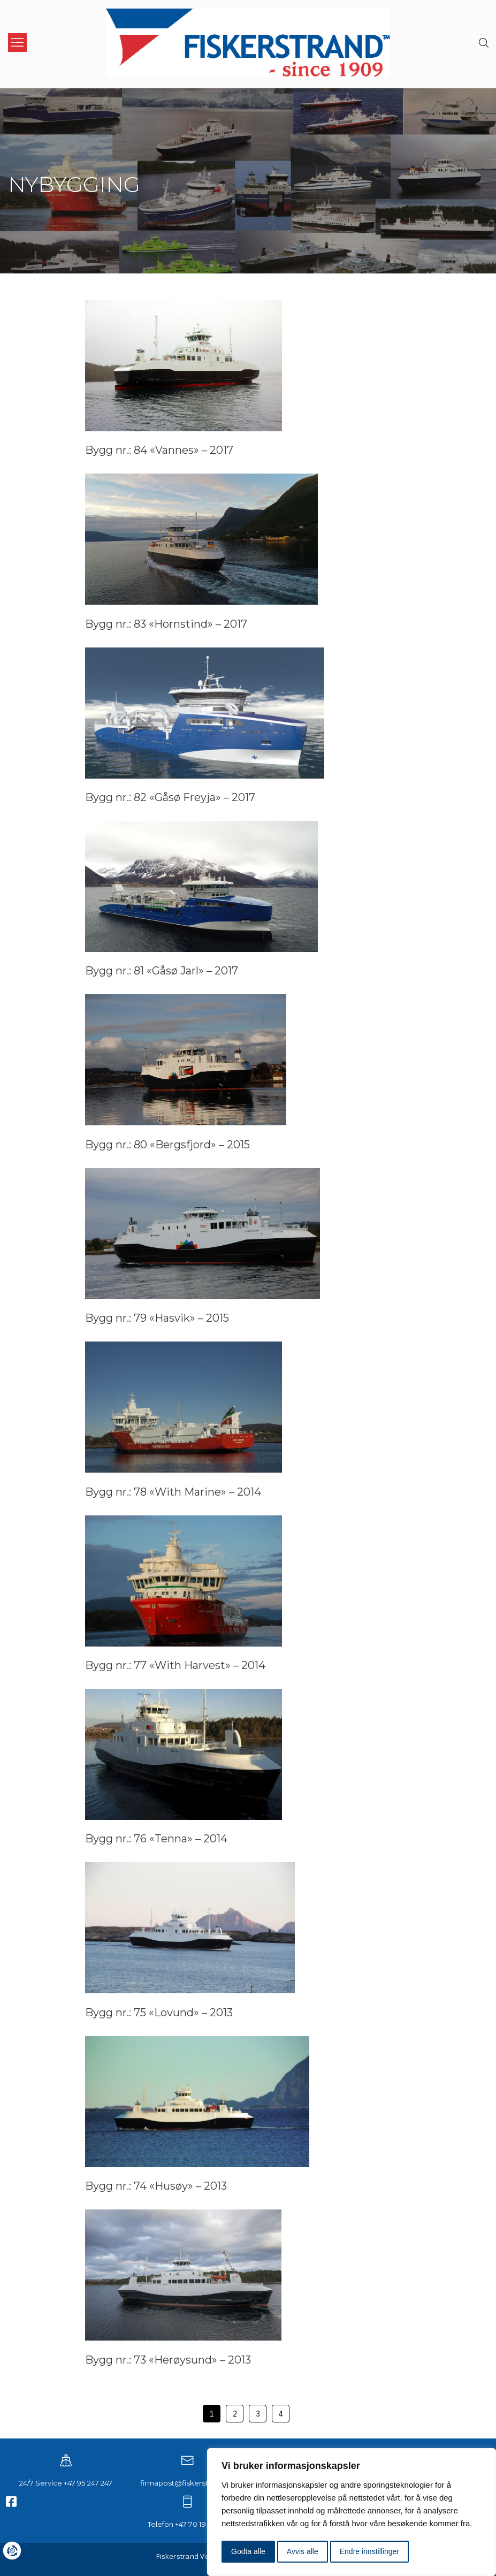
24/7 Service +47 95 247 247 (66, 2482)
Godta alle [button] (248, 2551)
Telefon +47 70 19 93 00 (187, 2523)
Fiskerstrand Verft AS (191, 2555)
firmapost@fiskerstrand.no (187, 2482)
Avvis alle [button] (302, 2551)
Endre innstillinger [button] (369, 2551)
